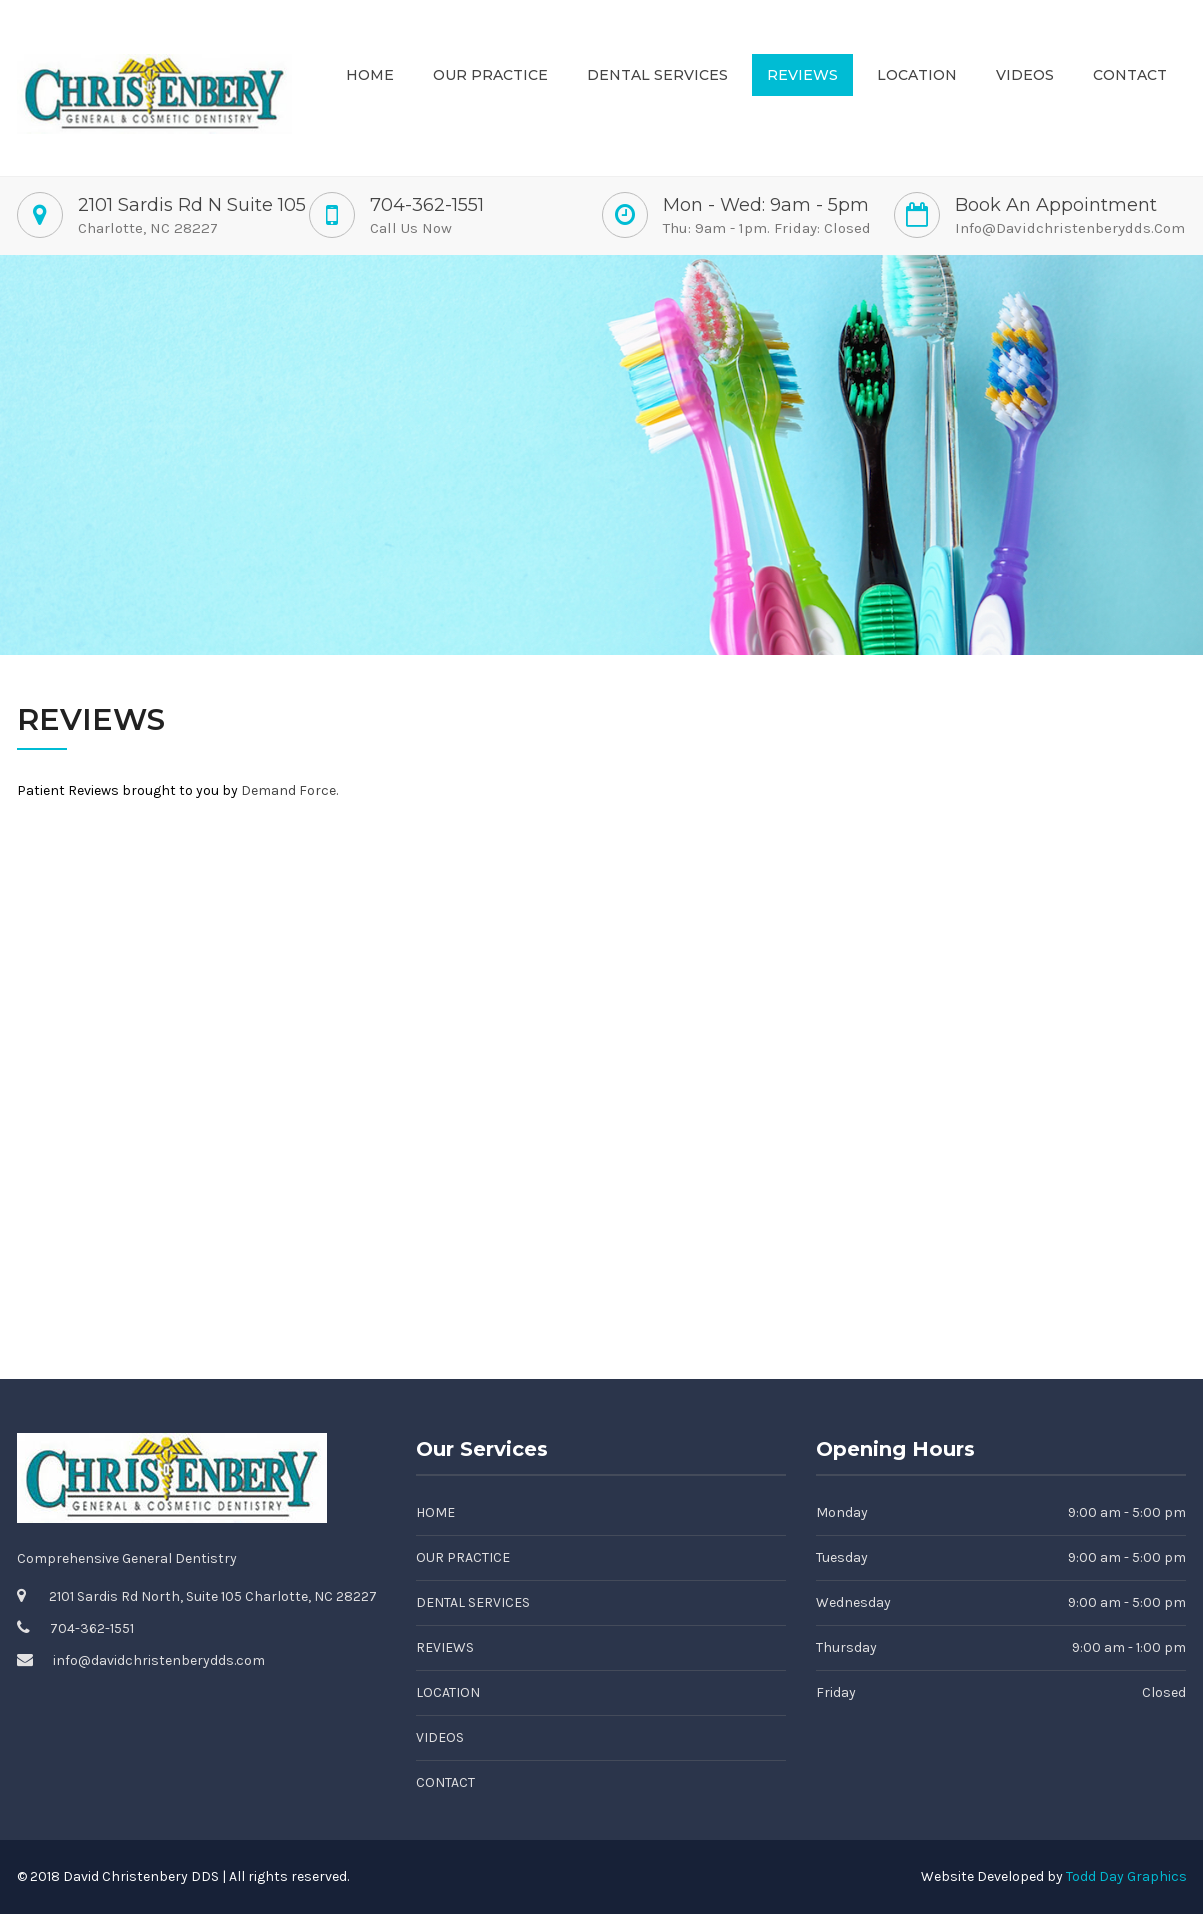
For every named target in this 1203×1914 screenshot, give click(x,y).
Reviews (802, 75)
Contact (1130, 75)
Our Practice (490, 75)
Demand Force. (289, 790)
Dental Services (657, 75)
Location (917, 75)
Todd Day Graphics (1126, 1876)
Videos (1025, 75)
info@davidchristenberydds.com (1070, 228)
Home (370, 75)
